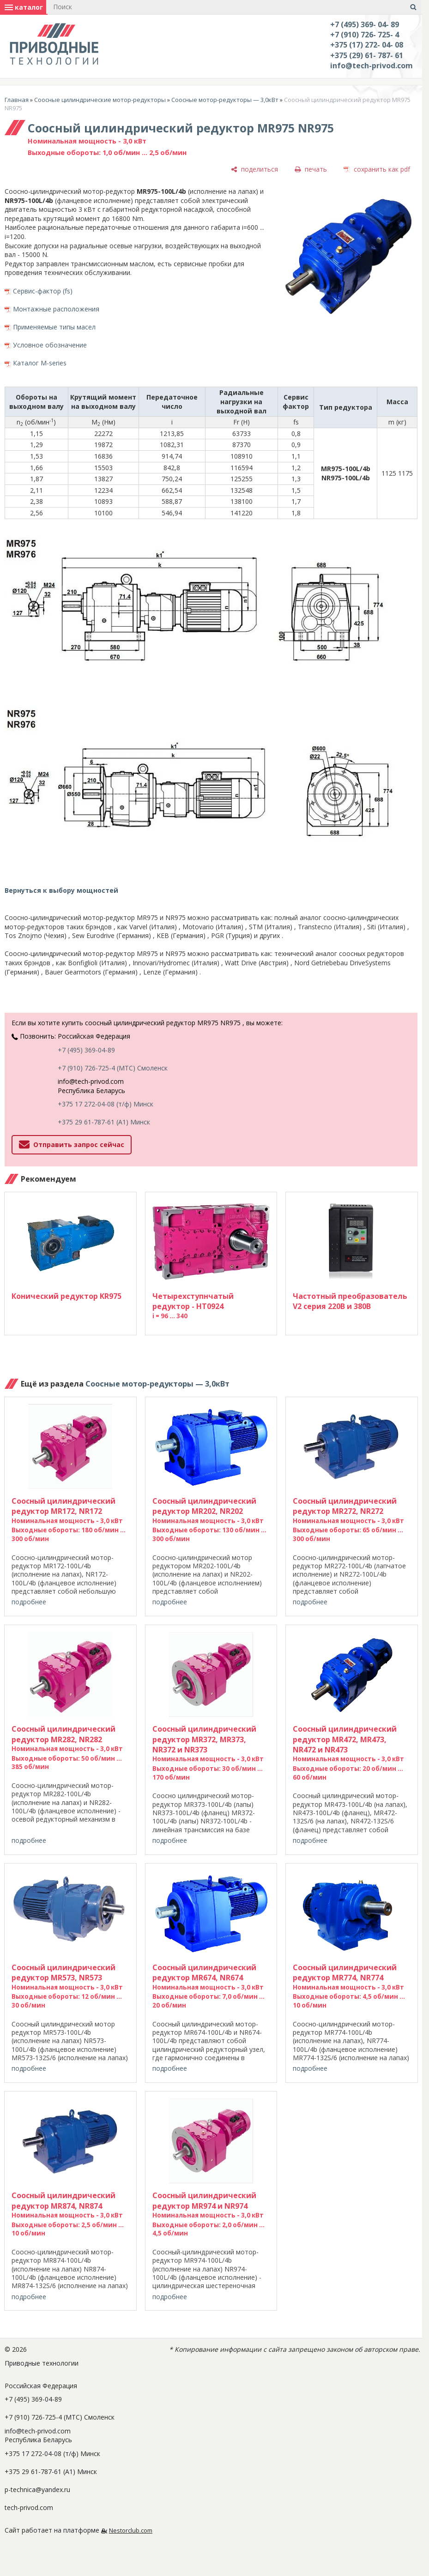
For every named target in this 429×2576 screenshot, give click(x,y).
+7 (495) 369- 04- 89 (364, 24)
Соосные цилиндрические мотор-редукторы (100, 100)
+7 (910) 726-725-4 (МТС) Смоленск (113, 1068)
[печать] (310, 169)
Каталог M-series (39, 363)
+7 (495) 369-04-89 (86, 1050)
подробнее (29, 1601)
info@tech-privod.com (371, 65)
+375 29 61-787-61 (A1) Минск (104, 1122)
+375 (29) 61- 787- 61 (366, 55)
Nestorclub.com (130, 2530)
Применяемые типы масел (54, 327)
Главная (17, 100)
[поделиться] (254, 169)
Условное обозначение (50, 345)
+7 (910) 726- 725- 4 (364, 35)
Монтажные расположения (56, 309)
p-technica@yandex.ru (37, 2489)
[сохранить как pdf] (376, 169)
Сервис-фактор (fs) (43, 291)
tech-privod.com (29, 2507)
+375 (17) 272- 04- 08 (366, 45)
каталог (24, 7)
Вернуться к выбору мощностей (61, 890)
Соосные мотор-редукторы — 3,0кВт (224, 100)
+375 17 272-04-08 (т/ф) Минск (105, 1104)
